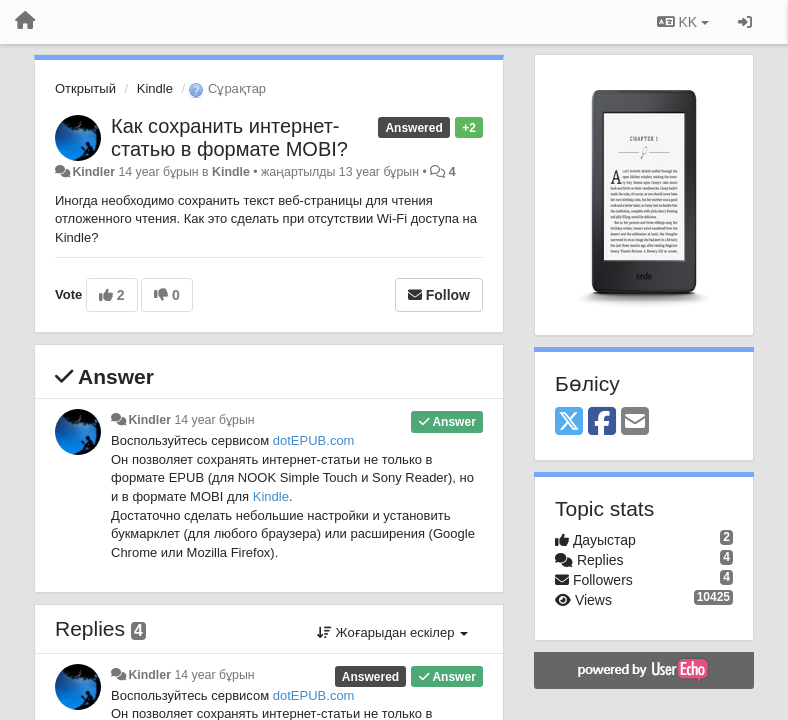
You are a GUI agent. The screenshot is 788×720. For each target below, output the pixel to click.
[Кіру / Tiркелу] (745, 22)
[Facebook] (602, 422)
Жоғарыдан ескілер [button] (392, 632)
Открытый (85, 88)
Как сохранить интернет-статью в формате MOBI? (229, 137)
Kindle (155, 88)
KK (683, 22)
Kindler (93, 172)
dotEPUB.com (314, 440)
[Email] (635, 422)
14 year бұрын (214, 420)
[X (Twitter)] (569, 422)
